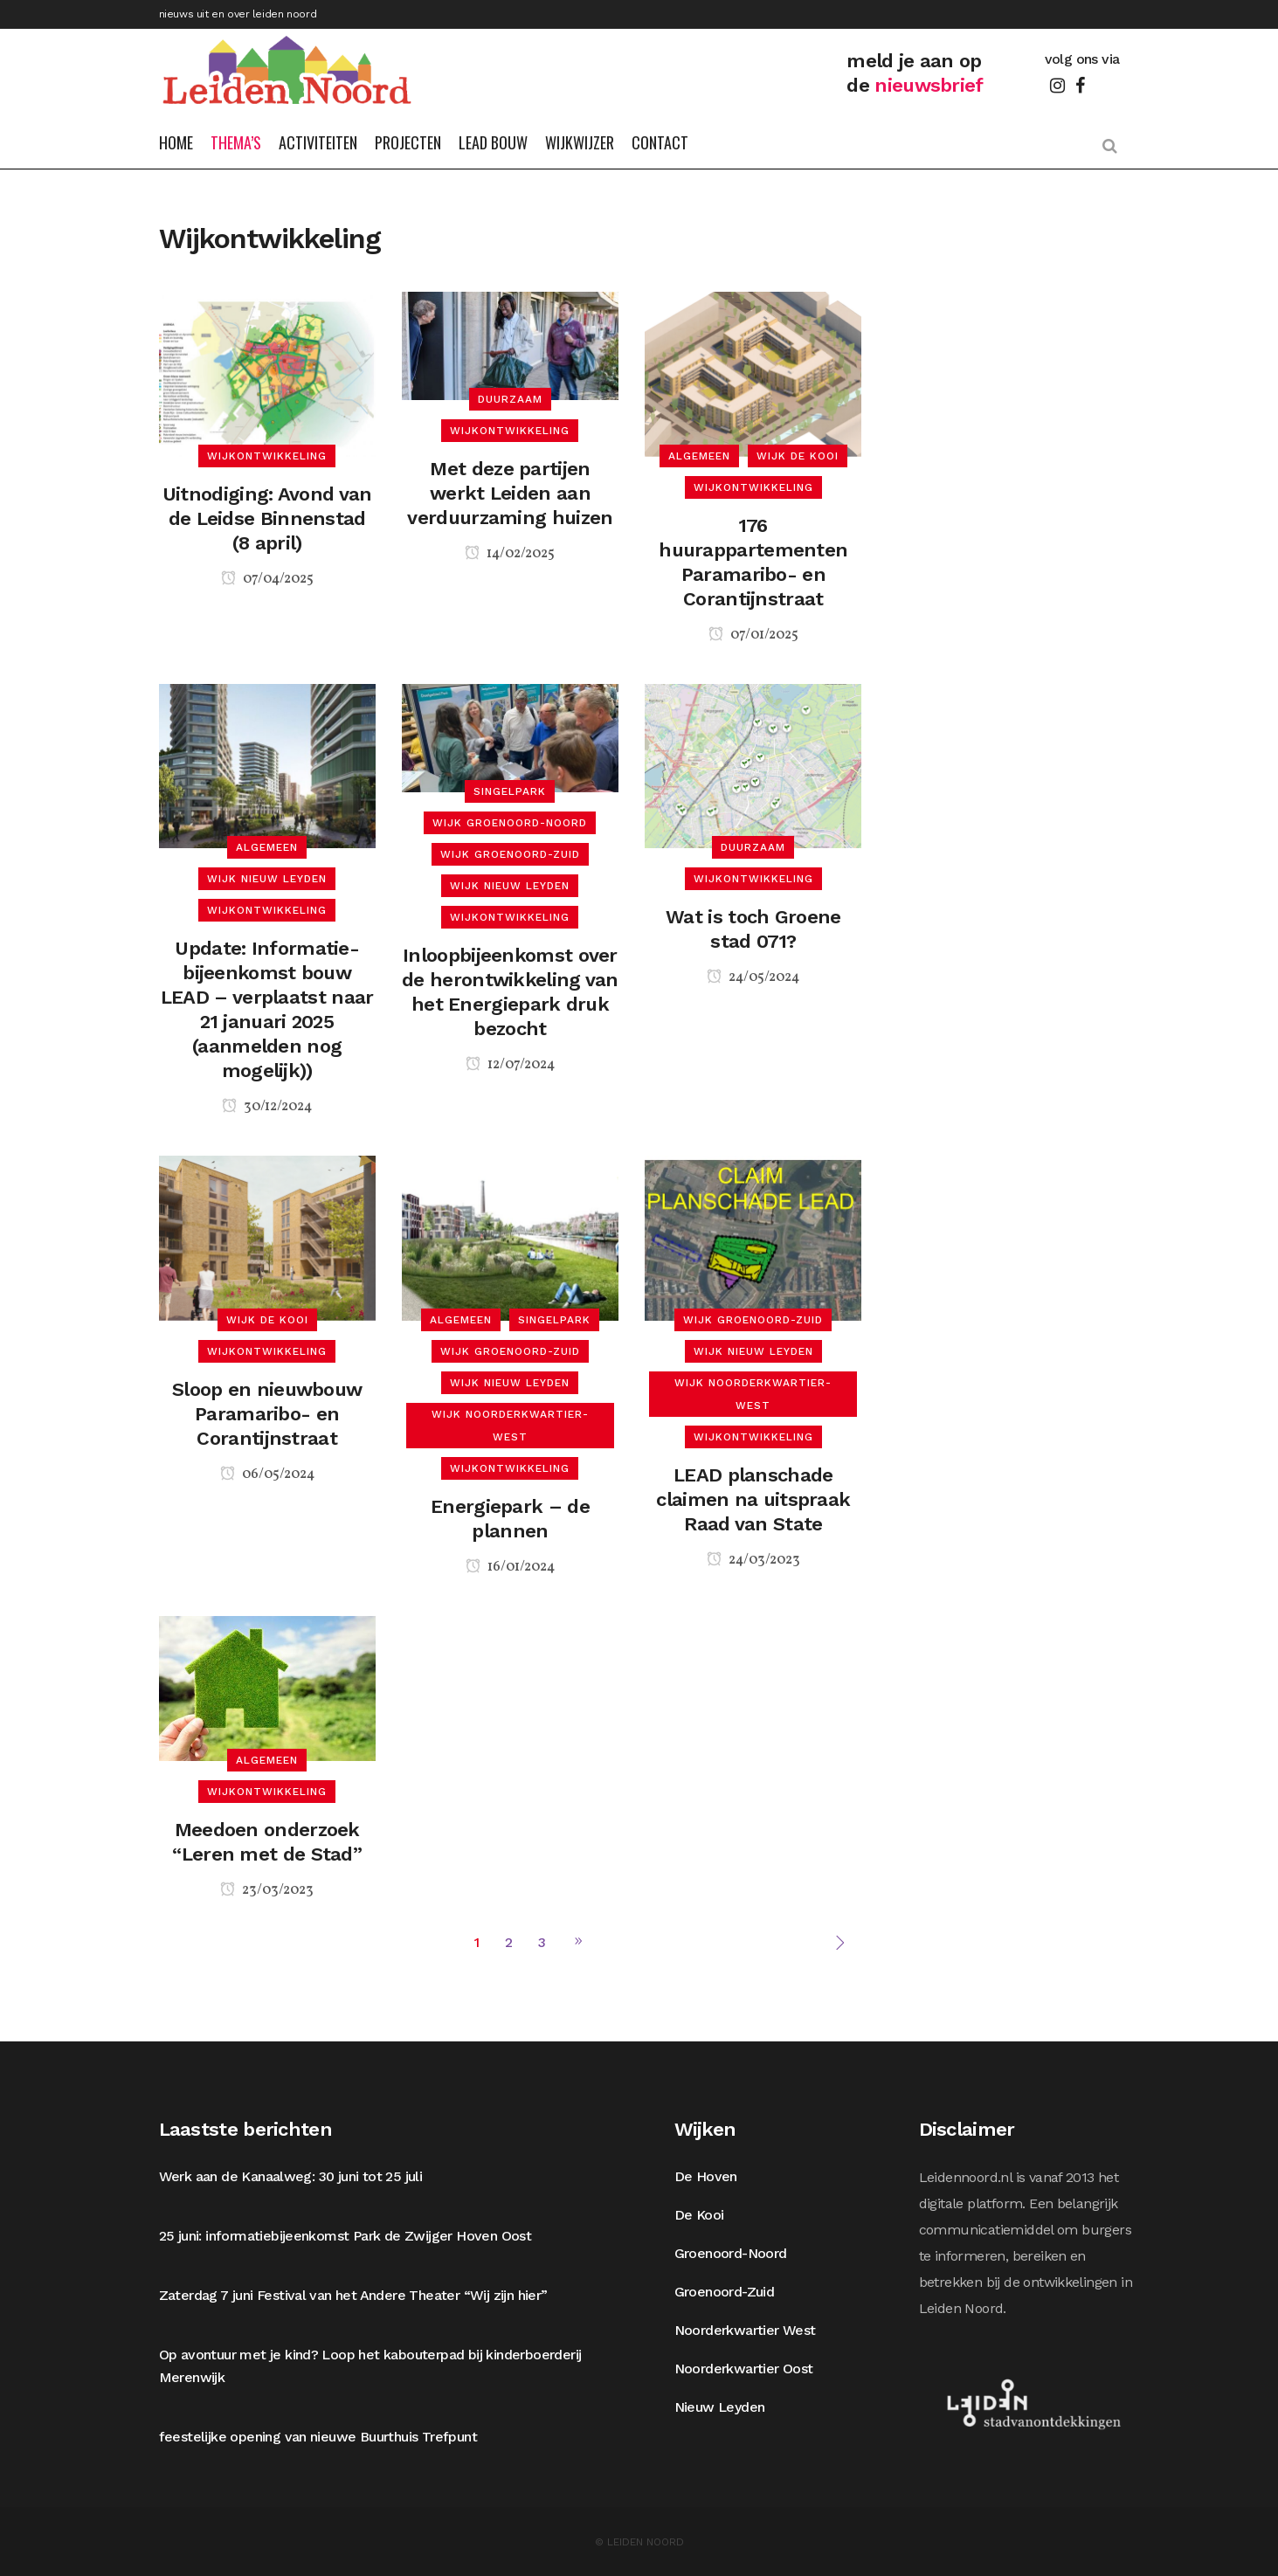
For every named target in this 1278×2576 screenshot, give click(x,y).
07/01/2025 (753, 635)
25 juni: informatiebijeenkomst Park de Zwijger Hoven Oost (345, 2235)
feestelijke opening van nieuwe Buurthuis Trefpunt (318, 2436)
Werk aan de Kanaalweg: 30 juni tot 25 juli (291, 2176)
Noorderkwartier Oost (743, 2368)
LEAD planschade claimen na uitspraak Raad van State (753, 1499)
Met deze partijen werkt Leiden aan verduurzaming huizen (509, 493)
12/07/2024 (510, 1064)
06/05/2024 (267, 1474)
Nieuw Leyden (719, 2407)
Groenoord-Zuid (724, 2291)
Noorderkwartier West (745, 2330)
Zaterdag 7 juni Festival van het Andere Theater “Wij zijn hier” (353, 2295)
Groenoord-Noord (730, 2253)
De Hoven (705, 2176)
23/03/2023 (267, 1890)
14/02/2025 (510, 553)
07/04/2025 (267, 579)
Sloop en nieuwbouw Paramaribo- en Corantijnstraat (267, 1413)
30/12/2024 (267, 1106)
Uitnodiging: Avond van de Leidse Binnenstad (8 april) (267, 518)
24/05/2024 (753, 977)
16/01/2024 (510, 1567)
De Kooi (699, 2215)
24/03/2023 (753, 1560)
